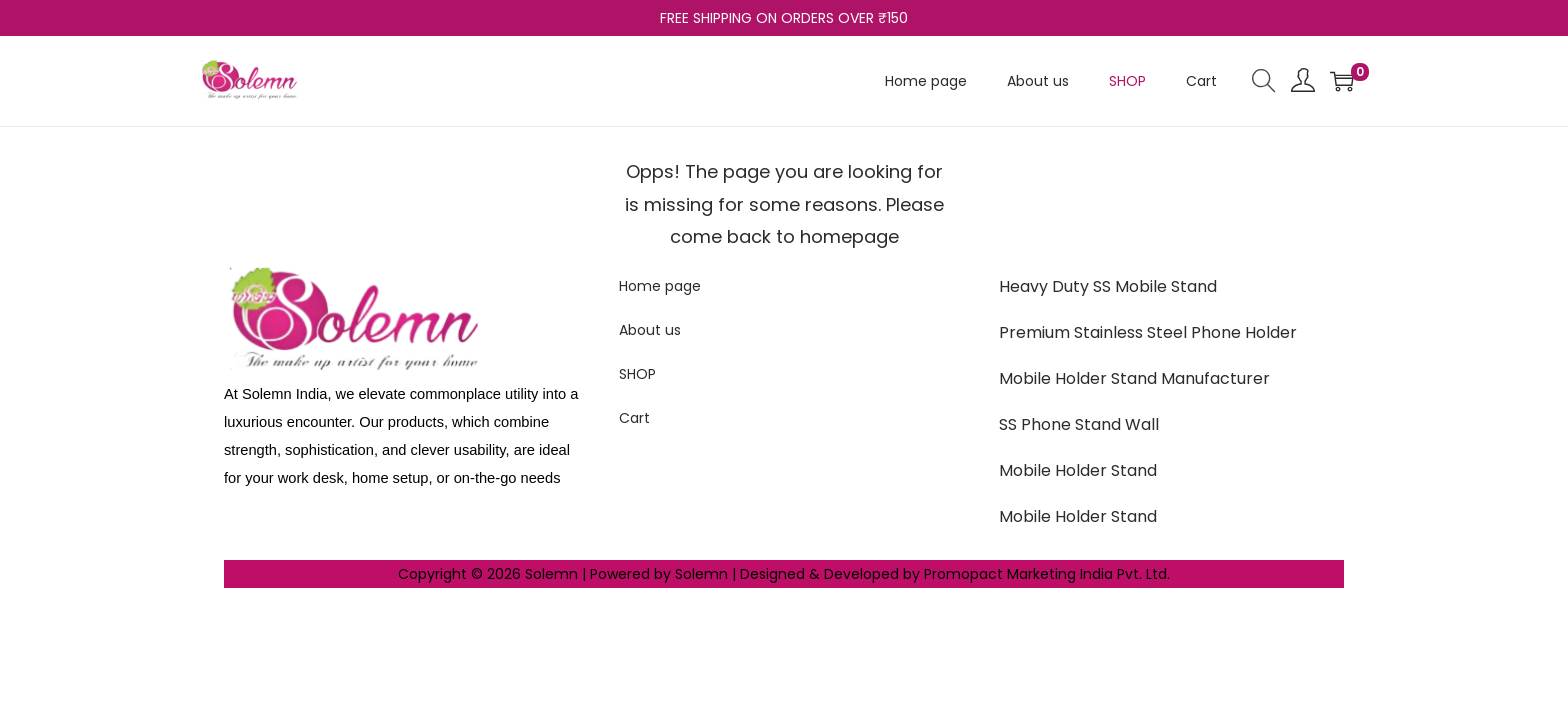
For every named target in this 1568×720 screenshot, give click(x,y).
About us (650, 330)
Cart (634, 418)
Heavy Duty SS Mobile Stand (1108, 286)
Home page (660, 286)
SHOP (637, 374)
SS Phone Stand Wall (1079, 424)
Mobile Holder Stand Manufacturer (1134, 378)
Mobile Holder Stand (1078, 470)
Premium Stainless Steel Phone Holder (1148, 332)
